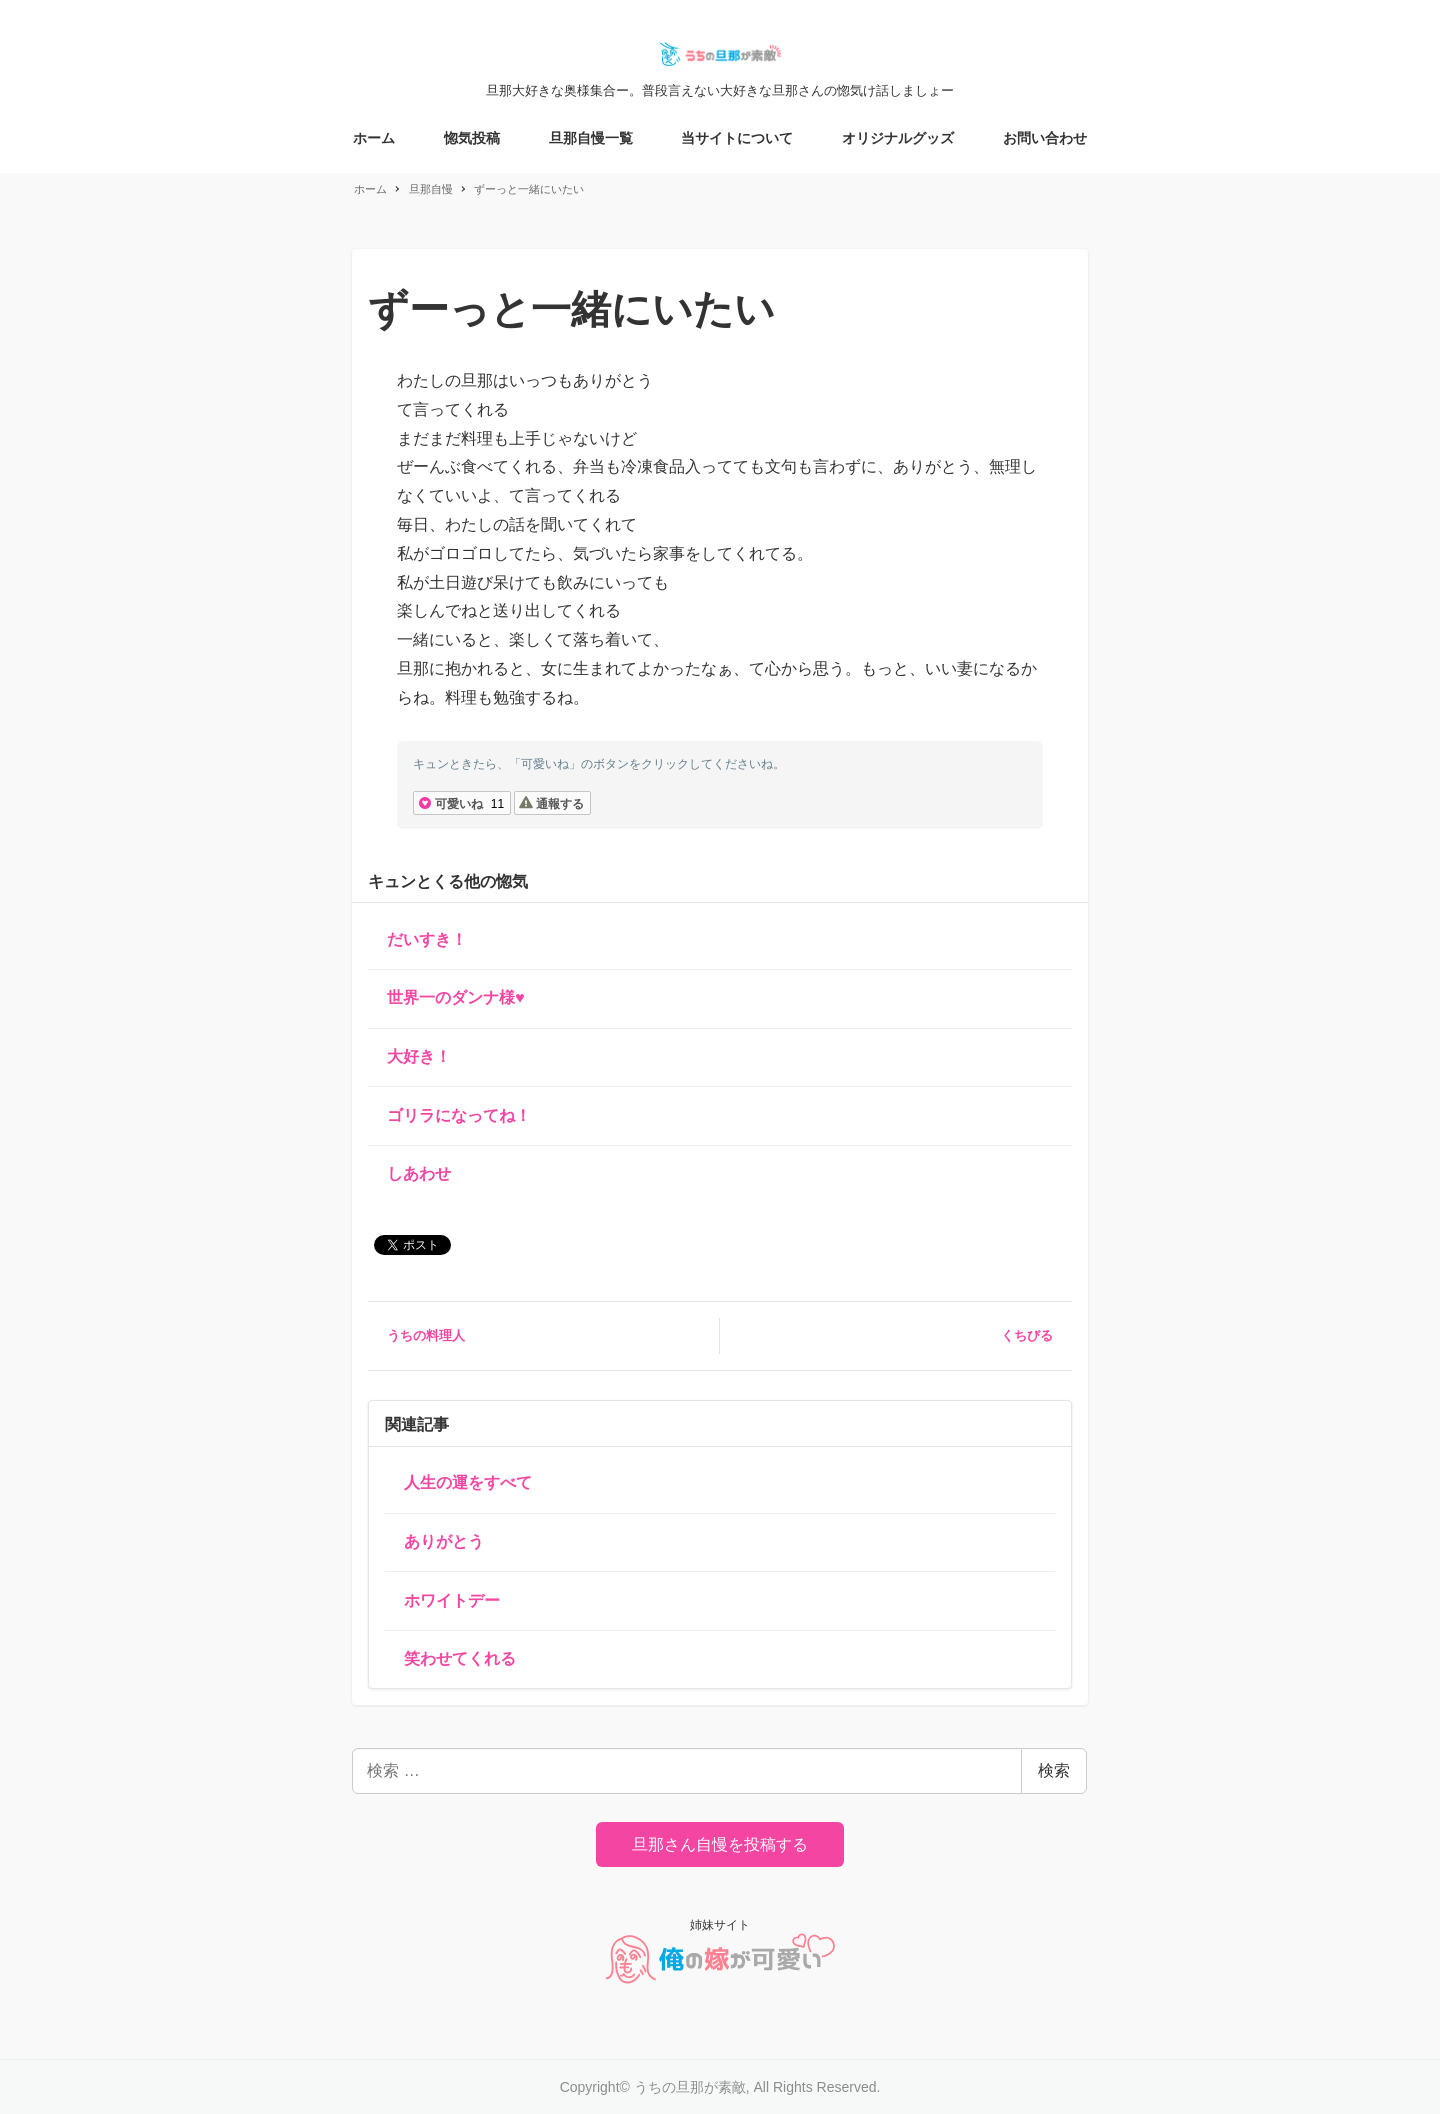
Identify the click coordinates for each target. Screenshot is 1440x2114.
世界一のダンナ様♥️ (456, 997)
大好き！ (419, 1056)
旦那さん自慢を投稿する (720, 1844)
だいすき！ (427, 939)
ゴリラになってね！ (459, 1115)
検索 (1054, 1770)
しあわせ (419, 1173)
